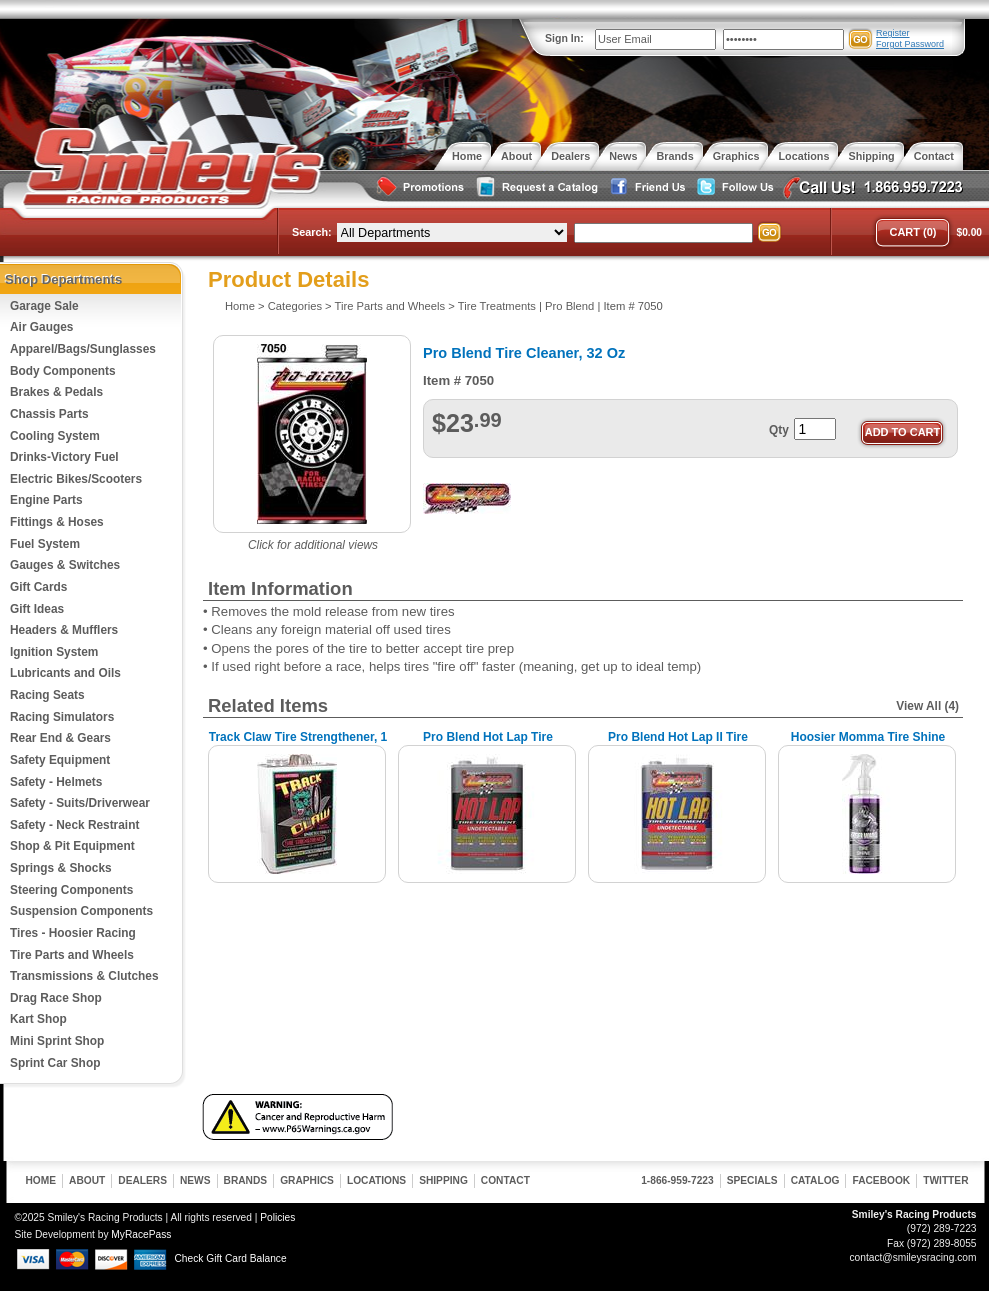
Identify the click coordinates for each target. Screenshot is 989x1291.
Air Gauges (41, 327)
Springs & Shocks (61, 868)
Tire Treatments (497, 306)
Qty (779, 430)
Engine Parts (46, 500)
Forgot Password (910, 44)
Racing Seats (47, 695)
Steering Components (71, 890)
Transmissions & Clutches (84, 976)
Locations (376, 1180)
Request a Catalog (535, 187)
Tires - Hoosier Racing (73, 933)
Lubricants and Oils (65, 673)
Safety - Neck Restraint (74, 825)
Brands (246, 1180)
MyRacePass (141, 1234)
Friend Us (645, 187)
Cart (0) (912, 232)
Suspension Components (81, 911)
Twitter (945, 1180)
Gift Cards (38, 587)
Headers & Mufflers (64, 630)
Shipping (443, 1180)
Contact (505, 1180)
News (195, 1180)
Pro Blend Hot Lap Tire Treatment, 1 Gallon (488, 744)
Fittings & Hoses (57, 522)
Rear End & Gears (60, 738)
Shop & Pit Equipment (72, 846)
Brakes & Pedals (56, 392)
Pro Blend (569, 306)
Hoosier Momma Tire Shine (868, 737)
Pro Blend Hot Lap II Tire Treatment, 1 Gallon (678, 744)
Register (893, 33)
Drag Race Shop (56, 998)
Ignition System (54, 652)
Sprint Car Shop (55, 1063)
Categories (295, 306)
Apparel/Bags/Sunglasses (83, 349)
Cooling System (55, 436)
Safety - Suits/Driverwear (80, 803)
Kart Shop (38, 1019)
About (87, 1180)
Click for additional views (313, 545)
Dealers (142, 1180)
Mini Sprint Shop (57, 1041)
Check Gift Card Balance (231, 1258)
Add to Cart (903, 432)
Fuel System (45, 544)
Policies (277, 1217)
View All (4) (927, 706)
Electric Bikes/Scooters (76, 479)
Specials (752, 1180)
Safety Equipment (60, 760)
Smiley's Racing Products (170, 168)
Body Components (63, 371)
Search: (312, 232)
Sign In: (564, 38)
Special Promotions (419, 187)
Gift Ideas (37, 609)
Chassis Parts (49, 414)
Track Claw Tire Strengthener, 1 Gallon (298, 744)
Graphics (307, 1180)
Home (240, 306)
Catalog (815, 1180)
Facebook (881, 1180)
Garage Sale (44, 306)
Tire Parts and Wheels (72, 955)
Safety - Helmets (56, 782)
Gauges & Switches (65, 565)
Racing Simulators (62, 717)
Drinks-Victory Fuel (64, 457)
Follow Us (733, 187)
